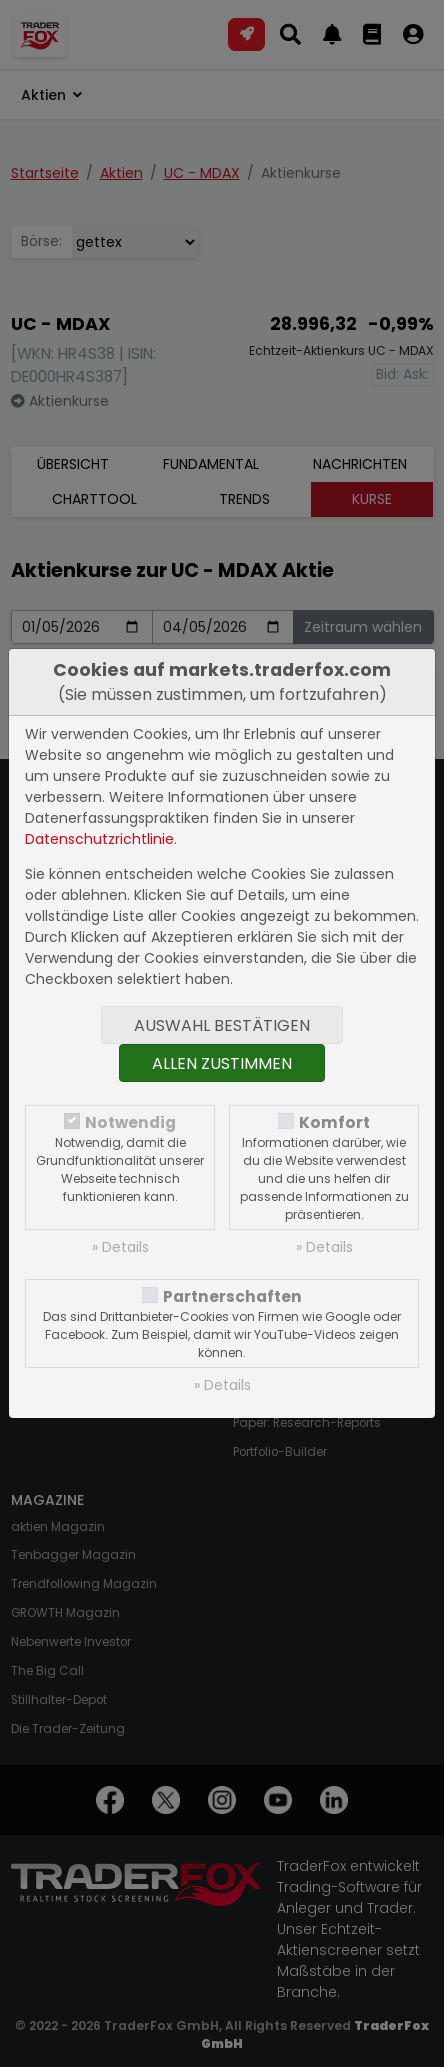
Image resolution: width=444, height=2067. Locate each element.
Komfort (334, 1122)
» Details (120, 1247)
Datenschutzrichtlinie (99, 839)
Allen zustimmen (222, 1063)
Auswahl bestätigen (222, 1025)
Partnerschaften (232, 1296)
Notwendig (130, 1122)
